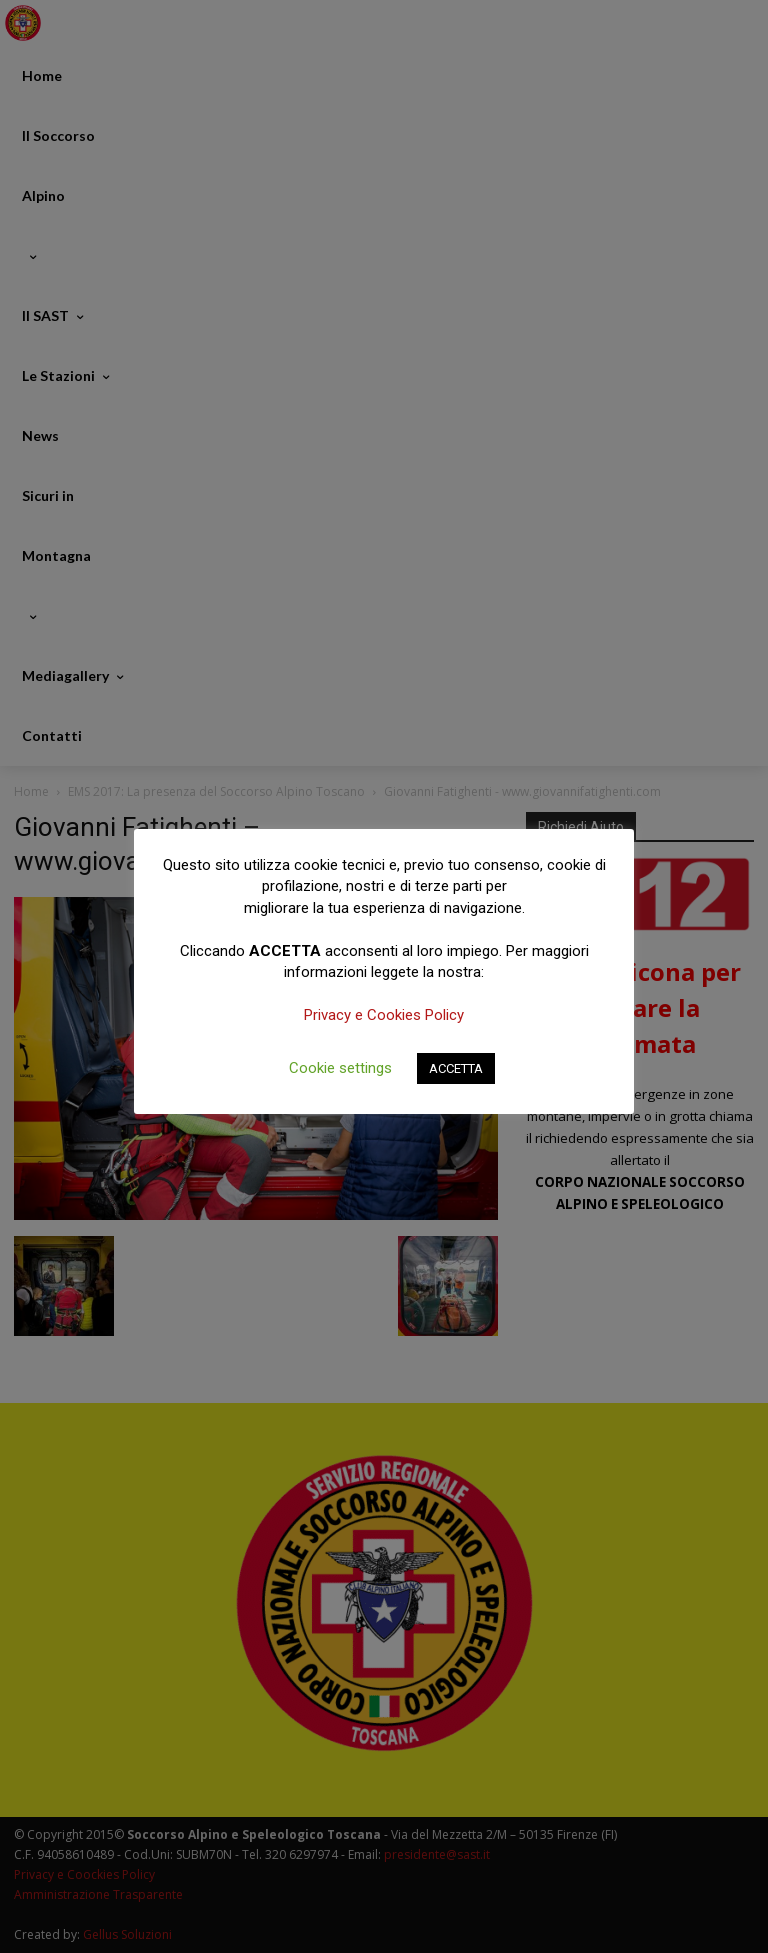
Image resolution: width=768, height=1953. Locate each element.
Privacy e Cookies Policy (384, 1015)
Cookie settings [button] (340, 1068)
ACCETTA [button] (456, 1068)
